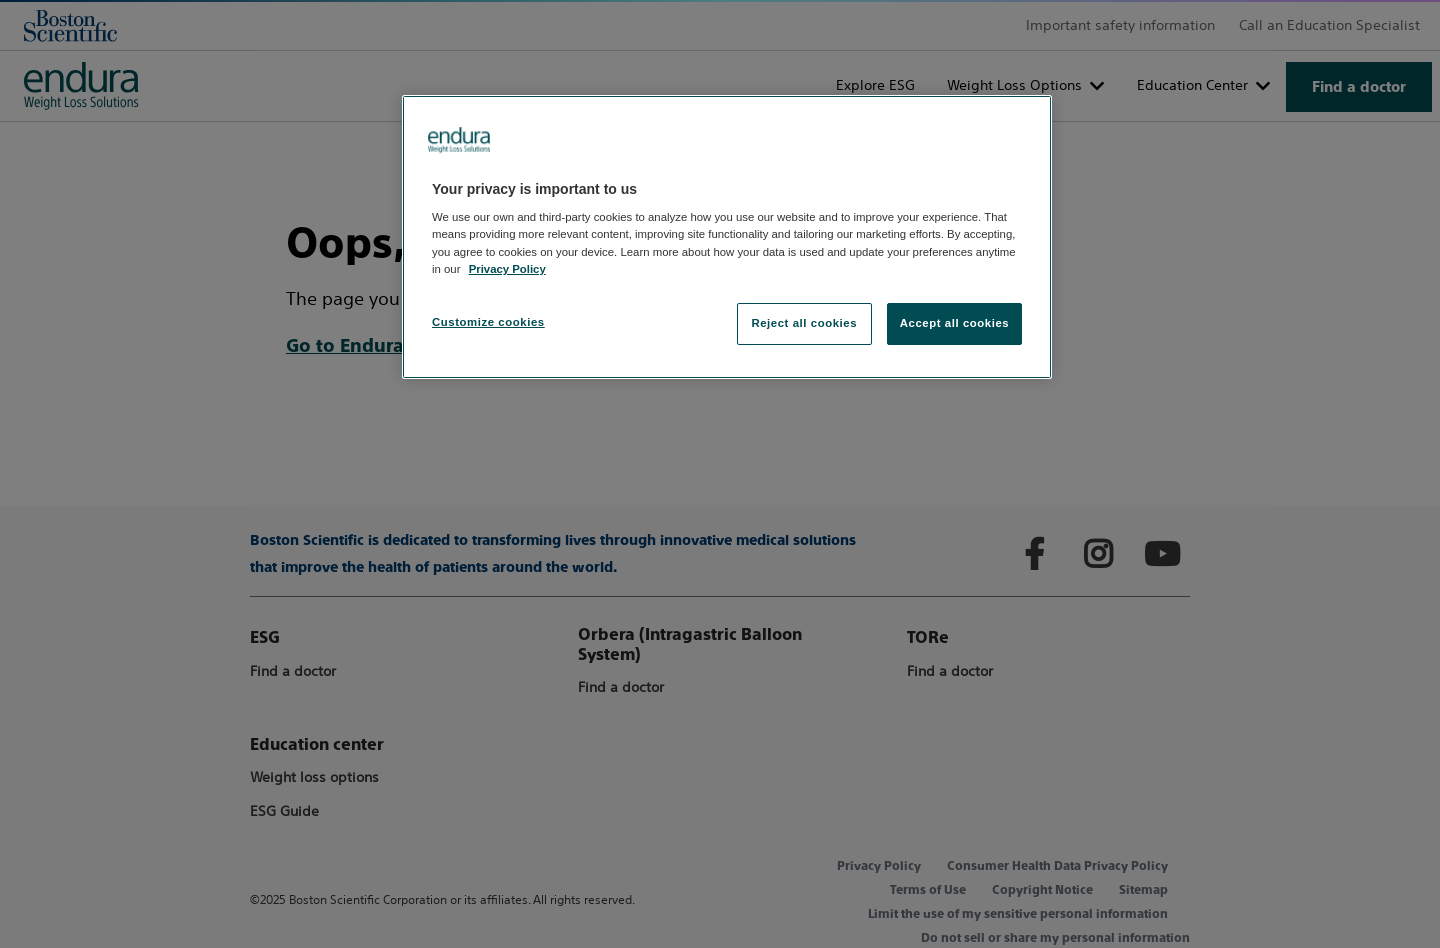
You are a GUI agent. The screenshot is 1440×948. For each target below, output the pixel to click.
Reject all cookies (804, 323)
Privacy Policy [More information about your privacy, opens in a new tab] (507, 269)
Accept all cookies (955, 323)
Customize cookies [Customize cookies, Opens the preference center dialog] (488, 322)
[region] (727, 237)
